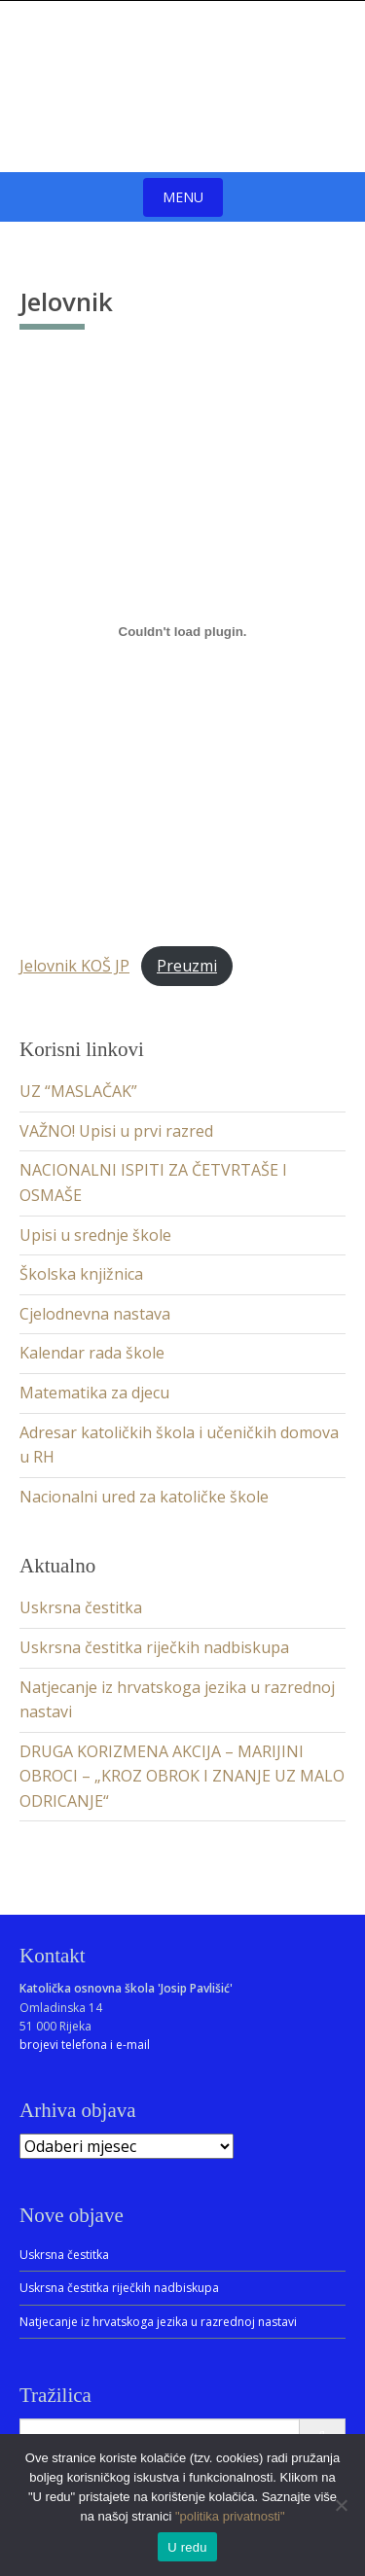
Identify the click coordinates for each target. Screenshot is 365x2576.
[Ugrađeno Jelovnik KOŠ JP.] (182, 631)
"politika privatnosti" (230, 2516)
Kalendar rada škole (91, 1352)
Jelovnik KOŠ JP (74, 965)
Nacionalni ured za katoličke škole (144, 1496)
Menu (183, 197)
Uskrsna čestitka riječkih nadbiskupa (154, 1647)
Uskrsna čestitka (80, 1607)
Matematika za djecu (94, 1392)
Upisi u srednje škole (95, 1235)
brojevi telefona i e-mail (84, 2044)
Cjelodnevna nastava (94, 1313)
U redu (187, 2547)
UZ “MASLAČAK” (78, 1091)
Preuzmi (187, 965)
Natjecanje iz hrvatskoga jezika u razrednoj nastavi (158, 2321)
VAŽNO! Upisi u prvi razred (116, 1131)
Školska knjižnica (81, 1274)
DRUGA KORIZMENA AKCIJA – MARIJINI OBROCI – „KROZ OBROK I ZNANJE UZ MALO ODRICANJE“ (182, 1776)
